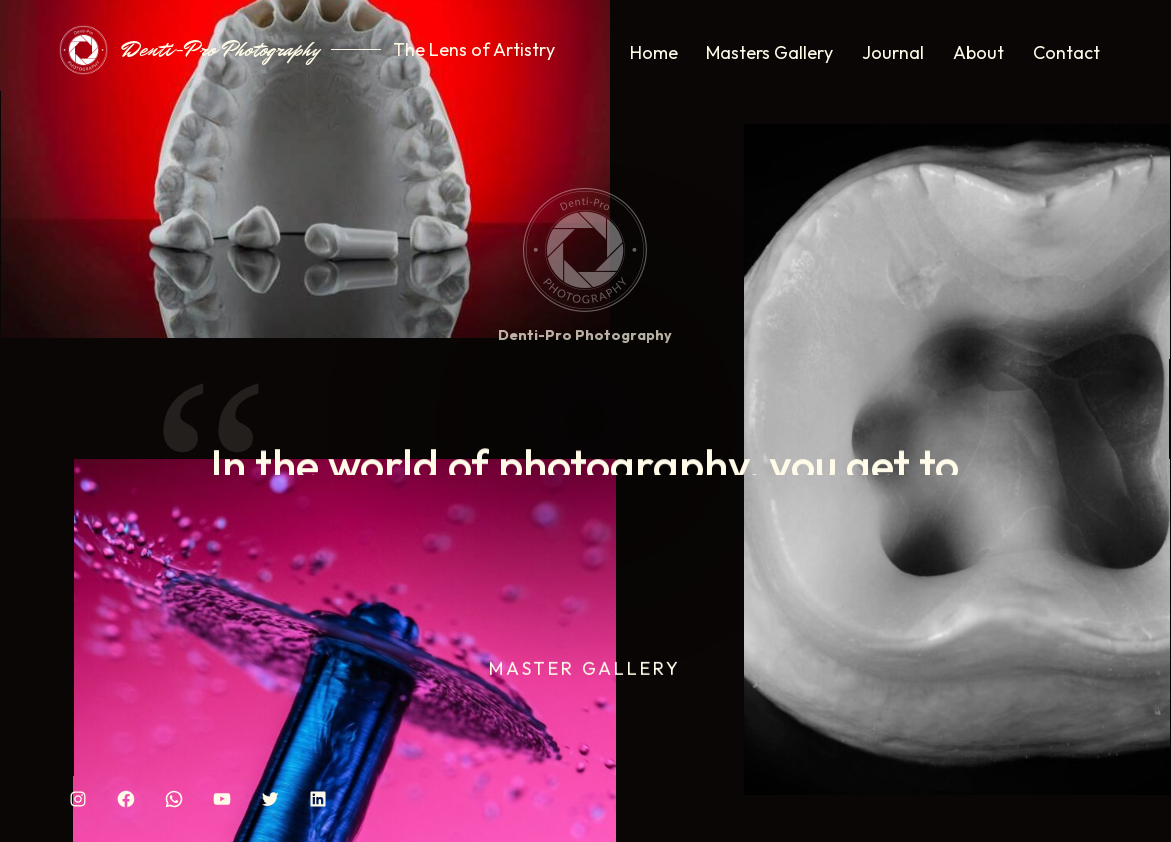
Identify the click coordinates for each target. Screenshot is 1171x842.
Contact (1066, 52)
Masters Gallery (769, 52)
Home (654, 52)
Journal (893, 52)
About (978, 52)
